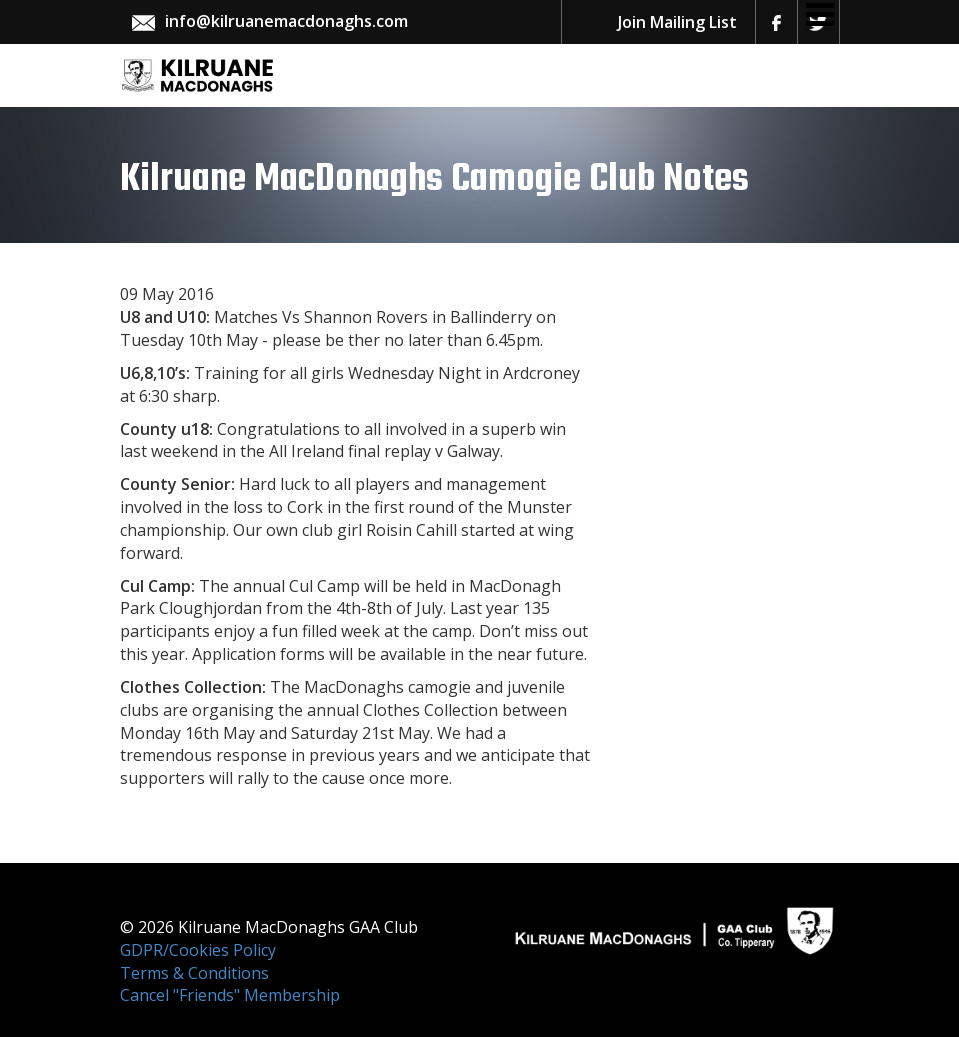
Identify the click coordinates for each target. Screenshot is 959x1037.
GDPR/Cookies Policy (198, 950)
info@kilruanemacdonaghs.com (286, 21)
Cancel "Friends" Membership (230, 995)
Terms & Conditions (194, 973)
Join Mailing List (677, 22)
